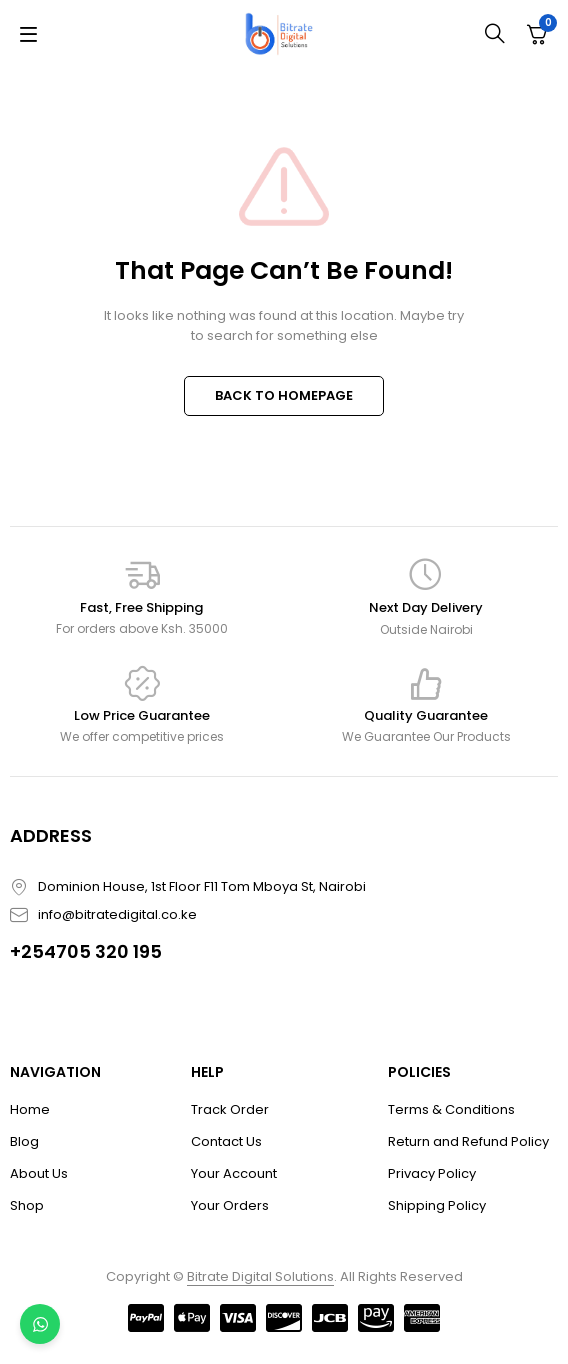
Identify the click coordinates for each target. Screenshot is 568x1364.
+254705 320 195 (86, 951)
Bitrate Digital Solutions (260, 1276)
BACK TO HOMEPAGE (284, 395)
